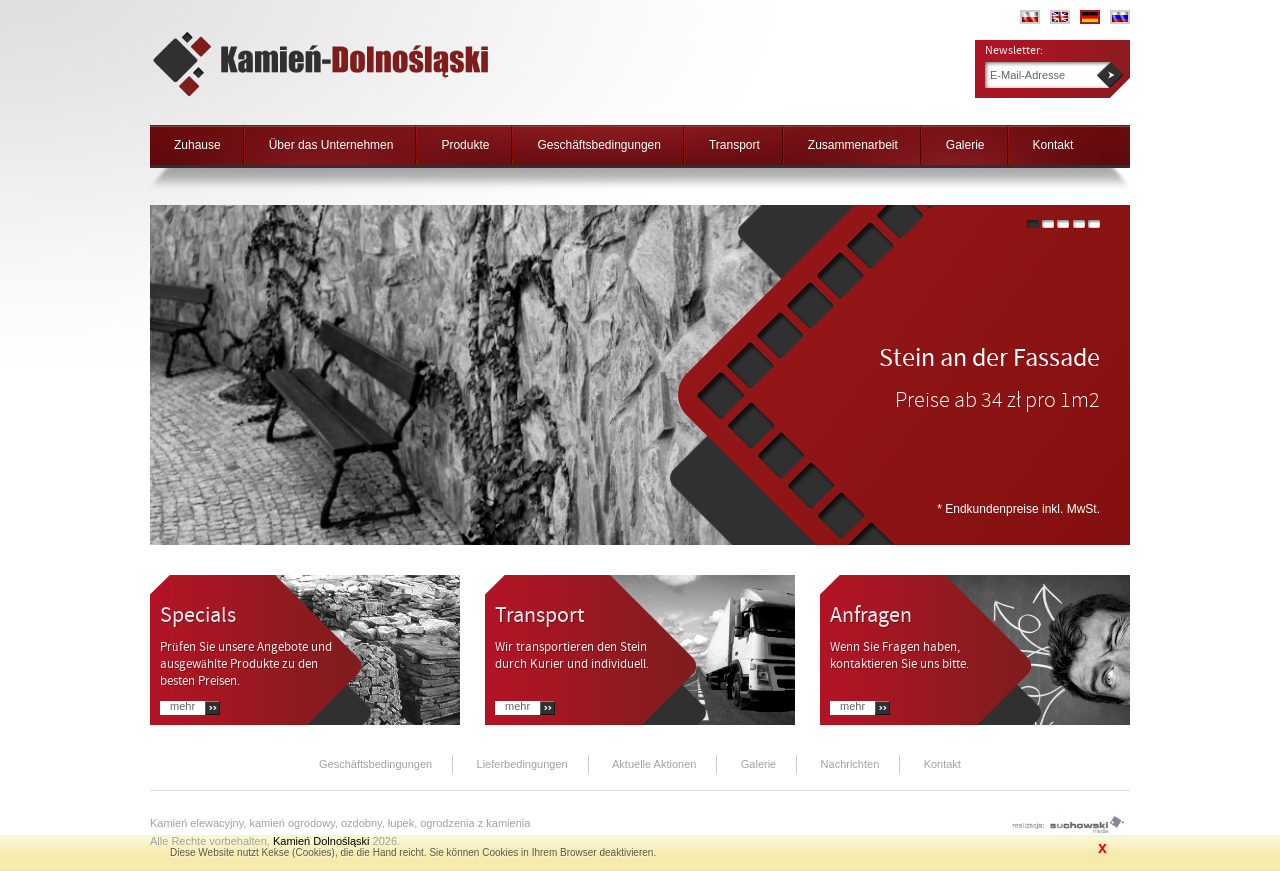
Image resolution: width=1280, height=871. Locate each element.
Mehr (182, 706)
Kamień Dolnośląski (321, 841)
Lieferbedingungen (522, 764)
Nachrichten (850, 764)
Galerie (965, 145)
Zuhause (197, 145)
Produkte (465, 145)
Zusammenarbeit (853, 145)
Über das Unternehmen (331, 145)
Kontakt (1053, 145)
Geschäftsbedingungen (598, 145)
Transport (734, 145)
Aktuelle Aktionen (654, 764)
